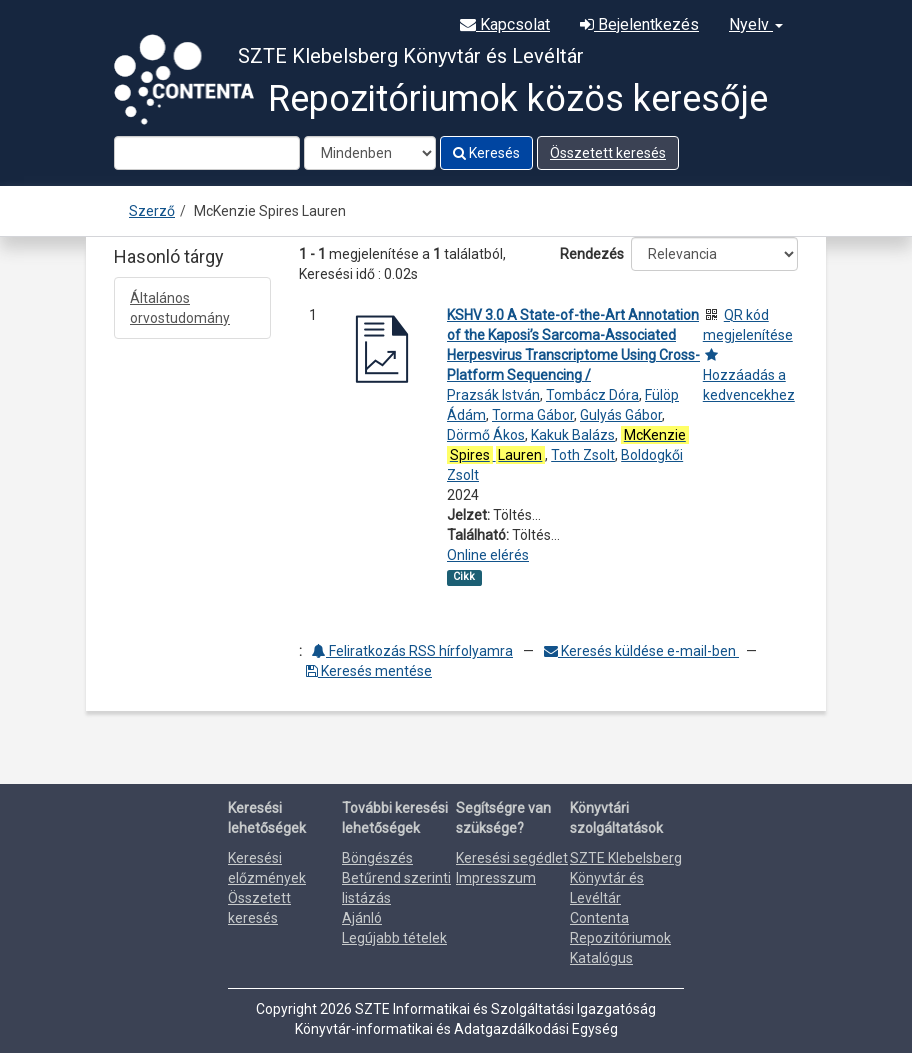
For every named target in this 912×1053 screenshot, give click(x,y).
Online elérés (488, 555)
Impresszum (496, 878)
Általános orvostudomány (180, 308)
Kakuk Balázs (573, 435)
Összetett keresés (608, 153)
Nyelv (756, 24)
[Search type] (370, 153)
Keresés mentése (369, 671)
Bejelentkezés (639, 24)
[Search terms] (207, 153)
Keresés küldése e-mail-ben (641, 651)
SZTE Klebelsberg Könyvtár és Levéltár (626, 878)
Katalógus (601, 958)
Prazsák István (493, 395)
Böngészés (377, 858)
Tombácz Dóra (592, 395)
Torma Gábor (533, 415)
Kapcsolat (505, 24)
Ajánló (362, 918)
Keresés (486, 153)
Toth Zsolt (583, 455)
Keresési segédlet (512, 858)
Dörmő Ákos (486, 435)
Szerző (152, 211)
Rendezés (592, 254)
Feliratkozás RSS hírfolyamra (412, 651)
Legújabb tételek (394, 938)
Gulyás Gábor (621, 415)
